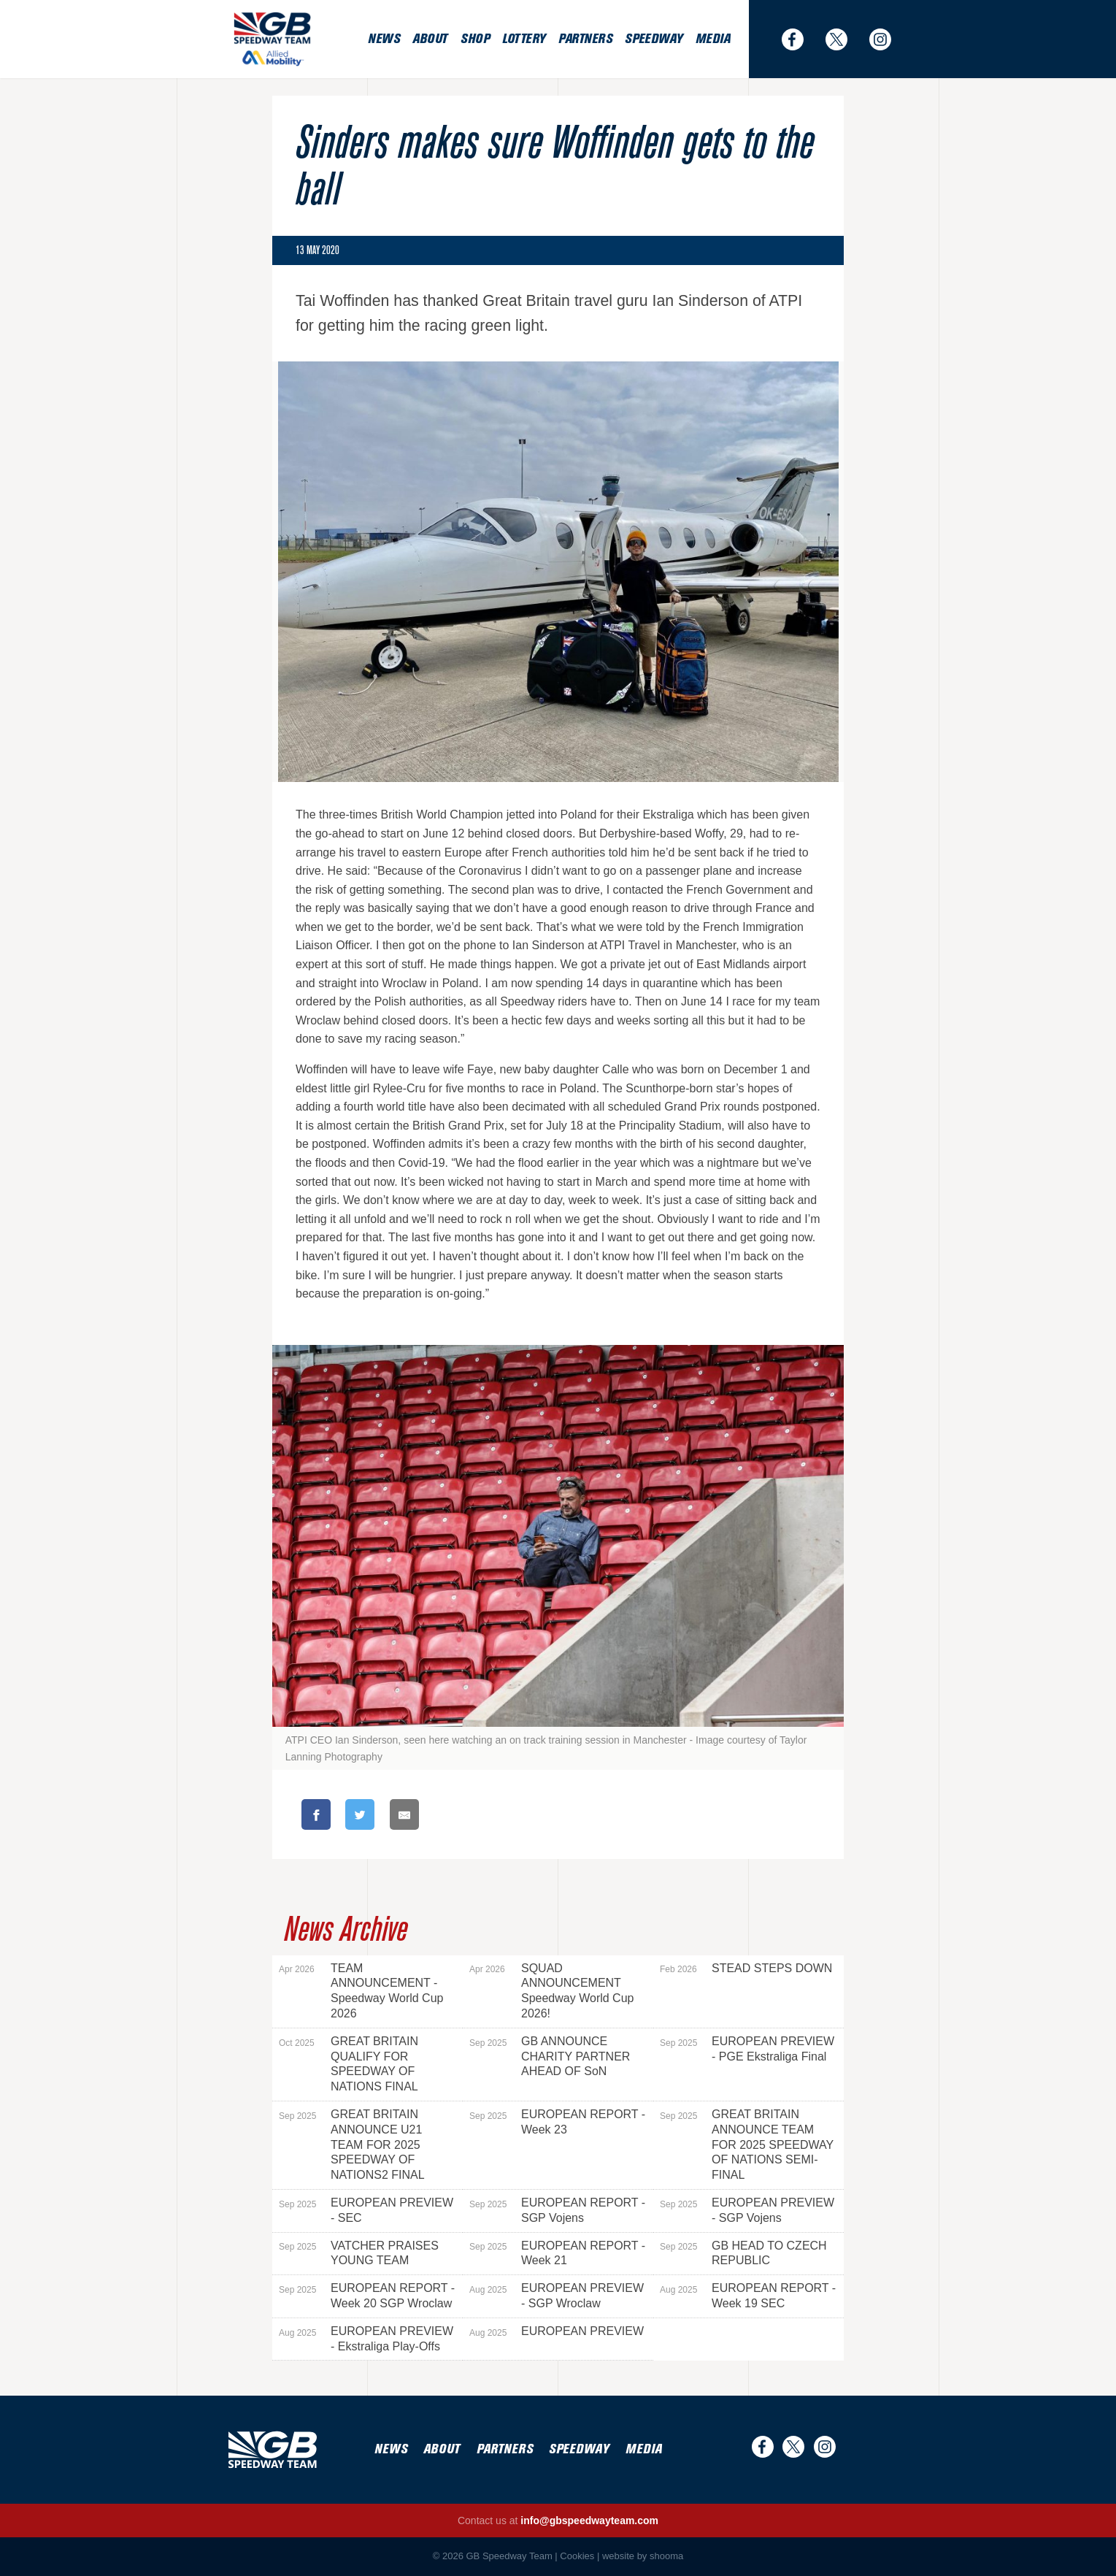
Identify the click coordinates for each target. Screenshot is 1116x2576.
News (383, 39)
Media (713, 39)
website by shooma (642, 2555)
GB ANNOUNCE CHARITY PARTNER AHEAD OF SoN (549, 2056)
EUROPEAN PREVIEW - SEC (366, 2210)
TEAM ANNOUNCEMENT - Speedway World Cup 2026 (361, 1991)
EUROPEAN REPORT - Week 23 (557, 2122)
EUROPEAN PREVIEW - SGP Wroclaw (556, 2295)
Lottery (523, 39)
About (429, 39)
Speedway (653, 39)
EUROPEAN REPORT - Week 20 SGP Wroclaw (367, 2295)
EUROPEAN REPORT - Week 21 (557, 2253)
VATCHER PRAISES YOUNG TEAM (359, 2253)
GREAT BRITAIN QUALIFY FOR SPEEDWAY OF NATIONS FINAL (348, 2064)
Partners (585, 39)
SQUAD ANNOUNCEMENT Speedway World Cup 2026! (551, 1991)
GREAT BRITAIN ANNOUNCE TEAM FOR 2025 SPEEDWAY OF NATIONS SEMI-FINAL (747, 2144)
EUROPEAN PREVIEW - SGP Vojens (747, 2210)
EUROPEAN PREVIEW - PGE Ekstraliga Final (747, 2049)
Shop (475, 39)
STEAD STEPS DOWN (746, 1968)
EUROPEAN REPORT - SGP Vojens (557, 2210)
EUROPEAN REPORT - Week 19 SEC (748, 2295)
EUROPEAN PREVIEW (556, 2331)
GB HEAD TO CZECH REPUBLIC (743, 2253)
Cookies (577, 2555)
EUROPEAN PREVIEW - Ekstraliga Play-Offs (366, 2339)
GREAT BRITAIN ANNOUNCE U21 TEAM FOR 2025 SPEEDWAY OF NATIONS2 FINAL (352, 2144)
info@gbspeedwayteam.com (589, 2520)
